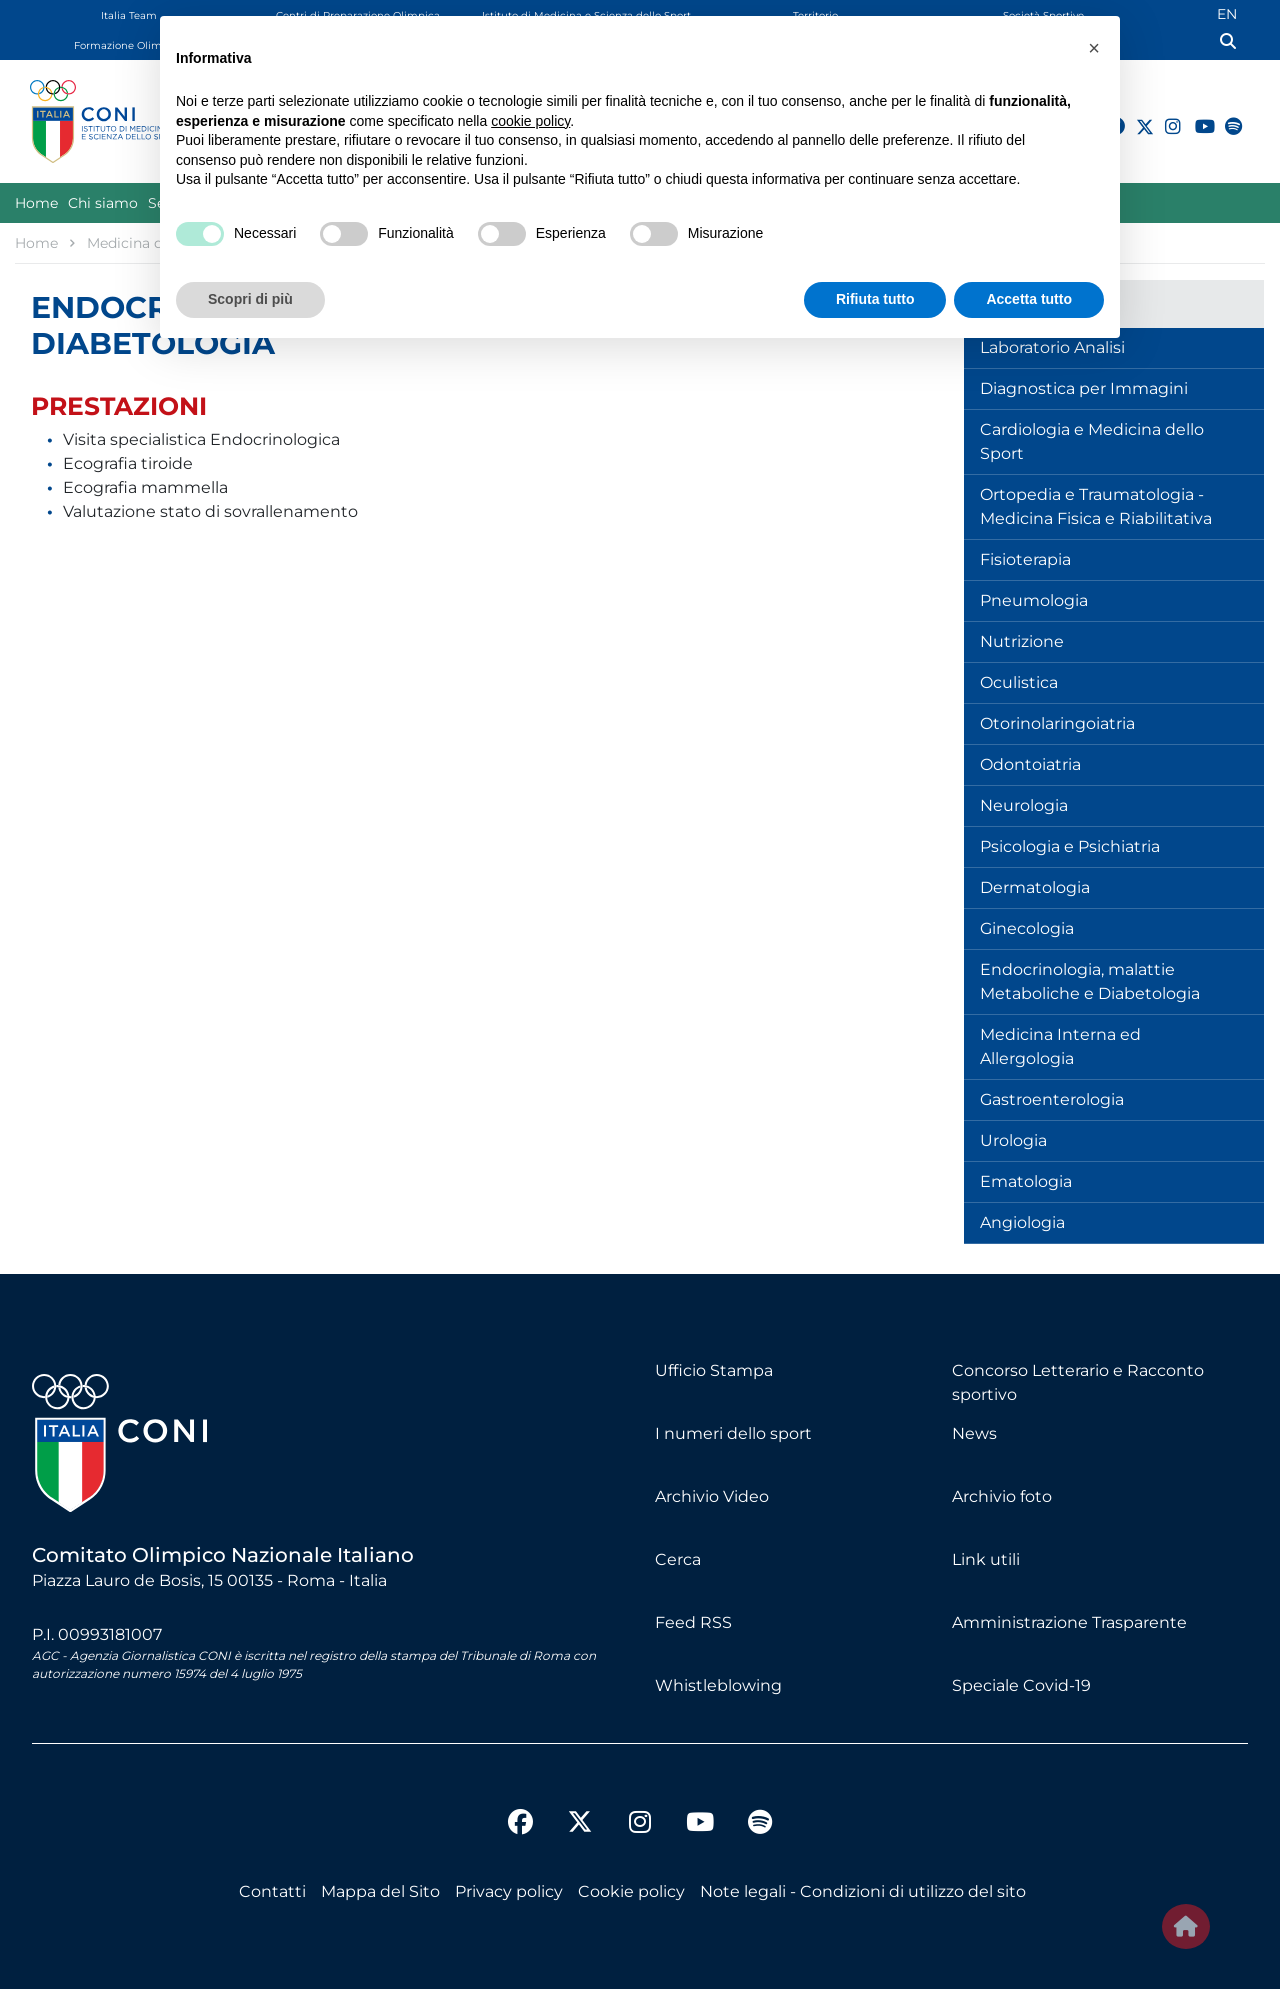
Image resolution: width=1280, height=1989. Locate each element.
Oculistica (1019, 682)
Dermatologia (1035, 887)
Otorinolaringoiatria (1057, 723)
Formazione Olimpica (129, 45)
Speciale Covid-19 (1021, 1685)
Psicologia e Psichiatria (1070, 846)
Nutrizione (1022, 641)
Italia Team (129, 15)
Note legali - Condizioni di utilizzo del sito (863, 1891)
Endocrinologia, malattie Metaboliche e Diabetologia (1090, 981)
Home (36, 203)
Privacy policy (509, 1891)
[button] (1094, 48)
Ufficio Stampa (714, 1370)
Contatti (272, 1891)
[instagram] (1165, 115)
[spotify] (1225, 115)
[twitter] (580, 1806)
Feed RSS (693, 1622)
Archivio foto (1002, 1496)
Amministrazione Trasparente (1069, 1622)
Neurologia (1024, 805)
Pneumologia (1034, 600)
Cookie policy (631, 1891)
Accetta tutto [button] (1029, 299)
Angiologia (1022, 1222)
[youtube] (1195, 115)
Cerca (678, 1559)
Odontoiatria (1030, 764)
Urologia (1013, 1140)
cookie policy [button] (530, 121)
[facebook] (520, 1825)
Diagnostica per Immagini (1084, 388)
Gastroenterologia (1052, 1099)
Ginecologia (1027, 928)
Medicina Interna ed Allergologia (1060, 1046)
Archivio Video (712, 1496)
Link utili (986, 1559)
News (974, 1433)
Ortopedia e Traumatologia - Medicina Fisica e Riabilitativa (1096, 506)
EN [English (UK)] (1227, 14)
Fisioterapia (1025, 559)
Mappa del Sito (380, 1891)
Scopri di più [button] (250, 299)
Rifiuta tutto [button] (875, 299)
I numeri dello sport (733, 1433)
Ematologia (1026, 1181)
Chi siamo (103, 203)
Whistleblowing (718, 1685)
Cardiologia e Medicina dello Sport (1092, 441)
